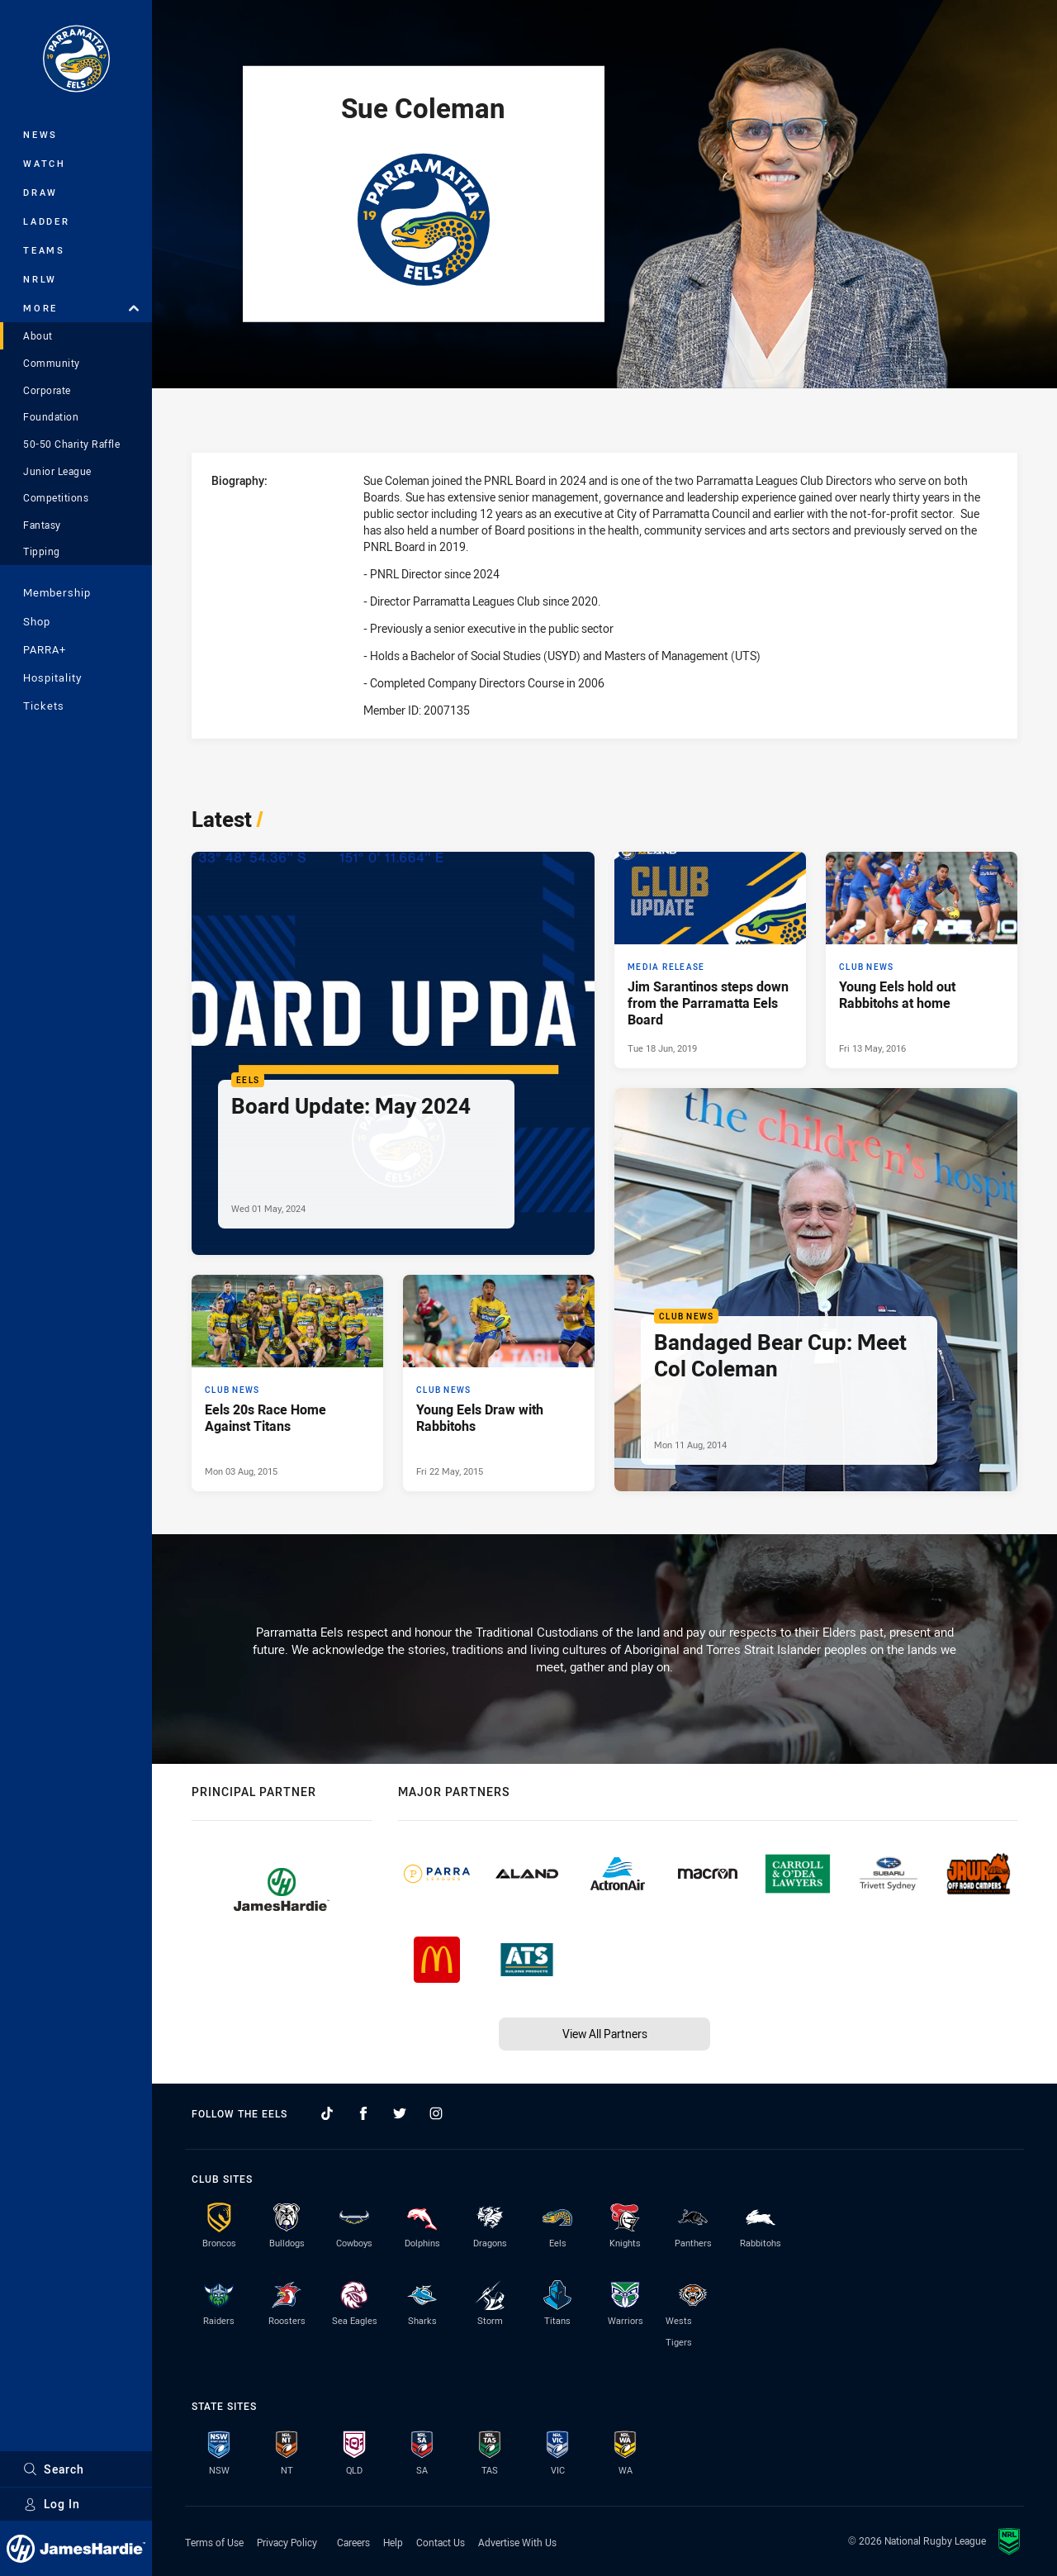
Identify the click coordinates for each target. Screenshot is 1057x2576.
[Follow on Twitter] (399, 2113)
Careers (353, 2542)
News (40, 134)
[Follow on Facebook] (363, 2113)
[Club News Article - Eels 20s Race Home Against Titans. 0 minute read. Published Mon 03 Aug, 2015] (287, 1383)
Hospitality (52, 677)
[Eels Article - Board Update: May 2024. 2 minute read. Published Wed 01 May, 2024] (393, 1053)
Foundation (50, 416)
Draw (40, 192)
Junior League (57, 471)
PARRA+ (44, 649)
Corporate (47, 390)
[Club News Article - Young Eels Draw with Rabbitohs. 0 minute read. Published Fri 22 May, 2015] (499, 1383)
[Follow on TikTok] (327, 2113)
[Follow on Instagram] (436, 2113)
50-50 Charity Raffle (71, 443)
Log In (51, 2504)
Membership (57, 592)
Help (393, 2542)
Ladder (46, 221)
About (38, 335)
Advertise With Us (517, 2542)
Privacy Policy (287, 2542)
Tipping (41, 551)
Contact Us (440, 2542)
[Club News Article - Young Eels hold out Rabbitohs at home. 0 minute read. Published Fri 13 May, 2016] (921, 960)
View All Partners (604, 2033)
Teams (44, 250)
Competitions (55, 497)
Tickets (43, 705)
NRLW (40, 279)
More (81, 308)
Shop (36, 621)
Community (51, 362)
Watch (44, 163)
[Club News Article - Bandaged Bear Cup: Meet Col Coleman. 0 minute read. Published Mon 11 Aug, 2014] (815, 1289)
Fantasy (42, 524)
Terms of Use (214, 2542)
